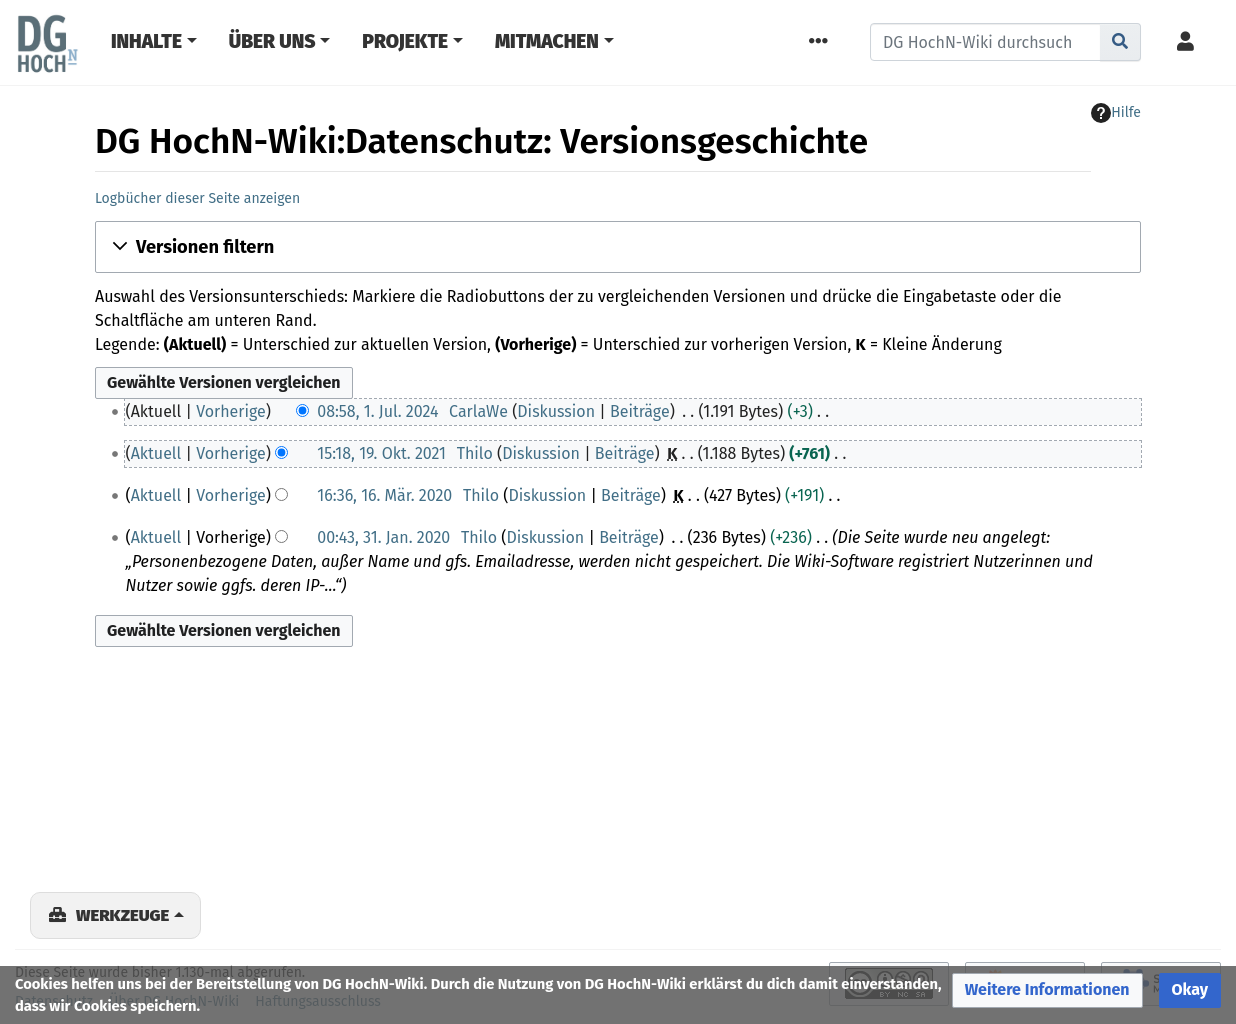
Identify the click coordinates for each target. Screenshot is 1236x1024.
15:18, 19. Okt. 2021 (381, 453)
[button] (618, 247)
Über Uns (272, 41)
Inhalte (146, 41)
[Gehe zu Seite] (1120, 42)
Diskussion (556, 411)
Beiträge (640, 411)
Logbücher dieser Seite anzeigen (197, 198)
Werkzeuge (122, 915)
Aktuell (156, 453)
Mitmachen (547, 41)
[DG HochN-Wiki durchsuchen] (985, 42)
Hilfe (1116, 113)
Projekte (405, 41)
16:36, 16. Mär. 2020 (384, 495)
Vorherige (231, 411)
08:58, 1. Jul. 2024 (377, 411)
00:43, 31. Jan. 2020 (383, 537)
